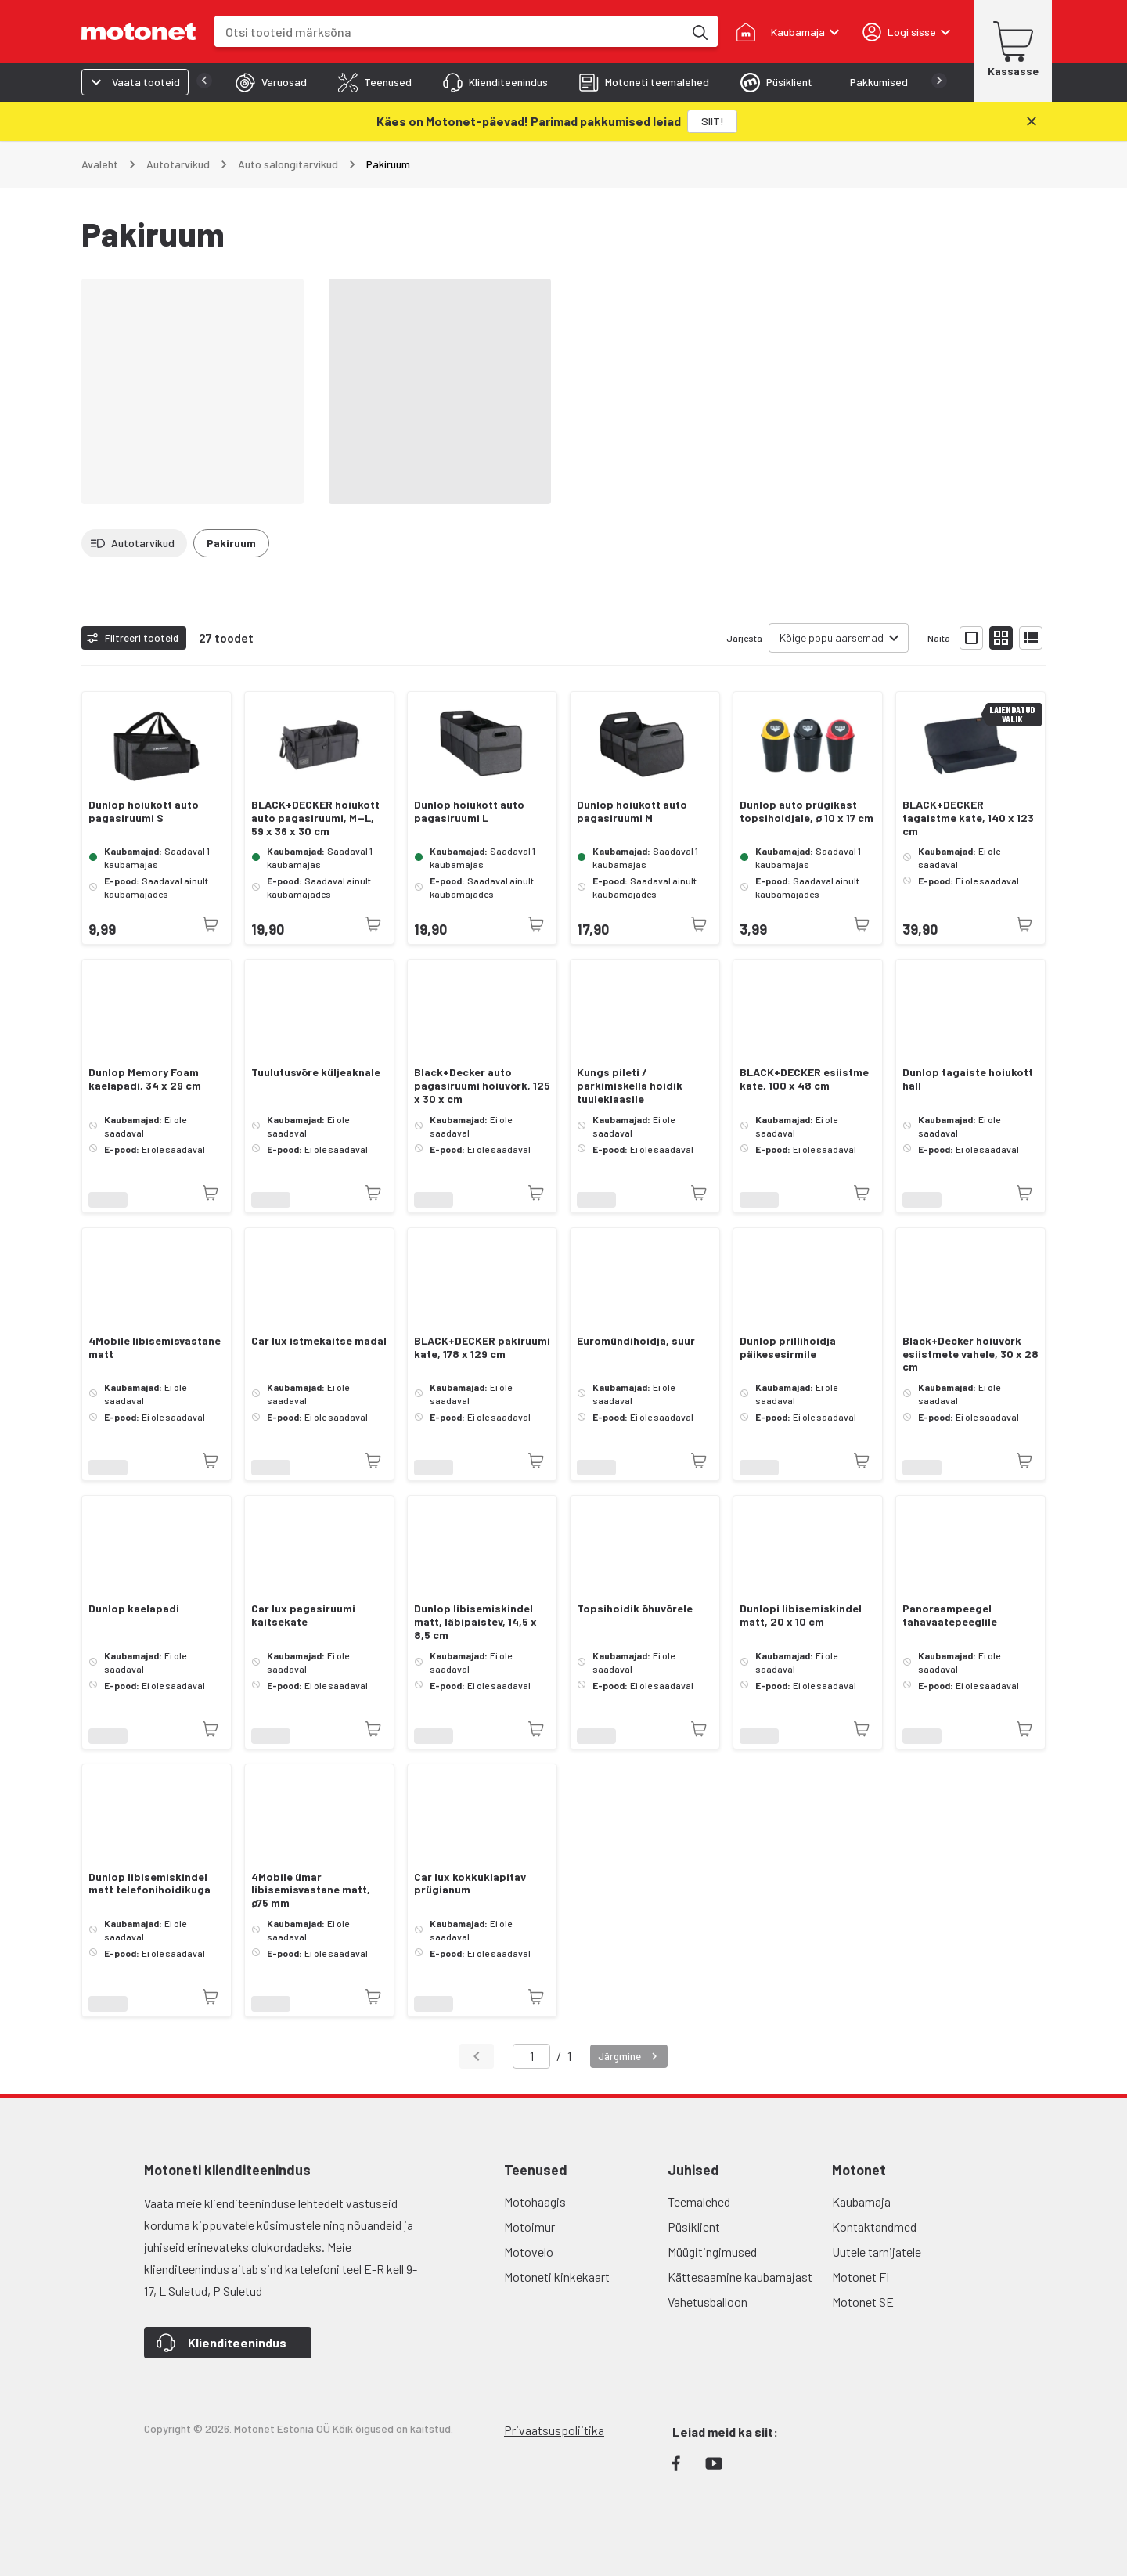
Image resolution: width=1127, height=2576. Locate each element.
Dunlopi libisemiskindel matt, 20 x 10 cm (801, 1615)
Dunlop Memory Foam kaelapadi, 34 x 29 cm (144, 1079)
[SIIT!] (712, 121)
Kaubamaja (861, 2201)
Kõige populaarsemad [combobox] (832, 637)
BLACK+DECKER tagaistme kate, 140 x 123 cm (968, 818)
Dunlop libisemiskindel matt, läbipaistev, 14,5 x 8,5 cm (475, 1621)
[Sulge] (1031, 121)
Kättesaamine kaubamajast (740, 2276)
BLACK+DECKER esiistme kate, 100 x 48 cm (804, 1079)
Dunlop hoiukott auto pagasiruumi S (143, 811)
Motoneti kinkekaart (557, 2276)
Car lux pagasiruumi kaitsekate (303, 1615)
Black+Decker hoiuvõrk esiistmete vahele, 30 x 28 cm (970, 1354)
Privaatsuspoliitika (554, 2430)
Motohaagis (535, 2201)
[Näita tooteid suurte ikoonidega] (971, 638)
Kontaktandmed (874, 2226)
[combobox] (448, 31)
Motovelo (528, 2251)
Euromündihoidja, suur (636, 1341)
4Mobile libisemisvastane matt (154, 1347)
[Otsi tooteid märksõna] (699, 31)
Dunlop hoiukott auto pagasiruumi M (632, 811)
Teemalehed (699, 2201)
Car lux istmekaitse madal (319, 1341)
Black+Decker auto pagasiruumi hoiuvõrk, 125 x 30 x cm (482, 1085)
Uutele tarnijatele (876, 2251)
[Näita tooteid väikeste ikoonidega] (1001, 638)
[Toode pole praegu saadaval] (210, 924)
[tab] (240, 82)
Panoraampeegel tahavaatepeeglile (949, 1615)
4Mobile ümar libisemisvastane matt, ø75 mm (310, 1890)
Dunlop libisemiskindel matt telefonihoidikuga (149, 1884)
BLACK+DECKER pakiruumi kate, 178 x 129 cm (482, 1347)
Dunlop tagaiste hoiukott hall (967, 1079)
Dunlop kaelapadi (133, 1608)
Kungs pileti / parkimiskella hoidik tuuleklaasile (629, 1085)
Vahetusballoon (707, 2301)
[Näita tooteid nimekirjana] (1030, 638)
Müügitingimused (712, 2251)
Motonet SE (863, 2301)
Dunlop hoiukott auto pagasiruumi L (469, 811)
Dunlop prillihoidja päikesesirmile (788, 1347)
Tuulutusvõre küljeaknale (315, 1072)
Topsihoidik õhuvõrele (635, 1608)
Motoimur (529, 2226)
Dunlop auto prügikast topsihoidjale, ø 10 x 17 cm (806, 811)
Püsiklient (694, 2226)
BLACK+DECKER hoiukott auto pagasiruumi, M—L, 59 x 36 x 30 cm (315, 818)
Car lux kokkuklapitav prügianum (470, 1884)
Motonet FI (860, 2276)
